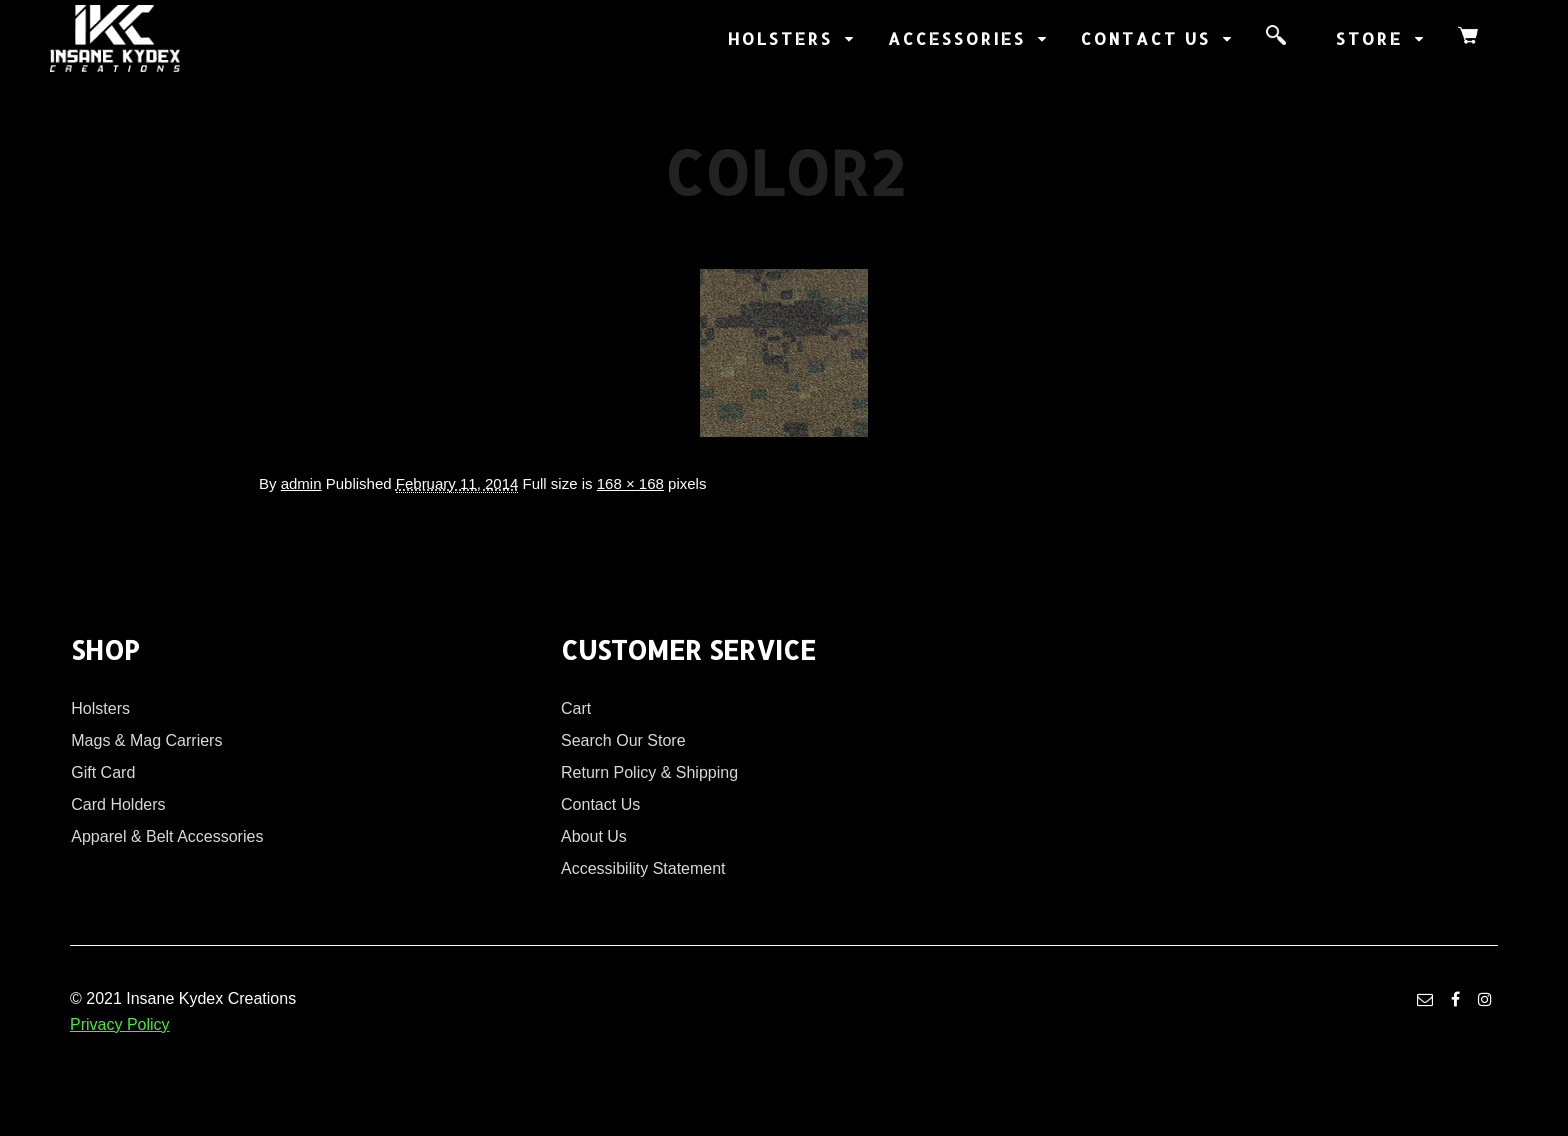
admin (301, 483)
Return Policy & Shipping (649, 772)
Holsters (100, 708)
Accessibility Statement (643, 868)
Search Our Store (623, 740)
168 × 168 (630, 483)
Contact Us (600, 804)
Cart (576, 708)
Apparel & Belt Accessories (167, 836)
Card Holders (118, 804)
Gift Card (103, 772)
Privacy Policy (120, 1024)
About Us (594, 836)
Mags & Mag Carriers (146, 740)
